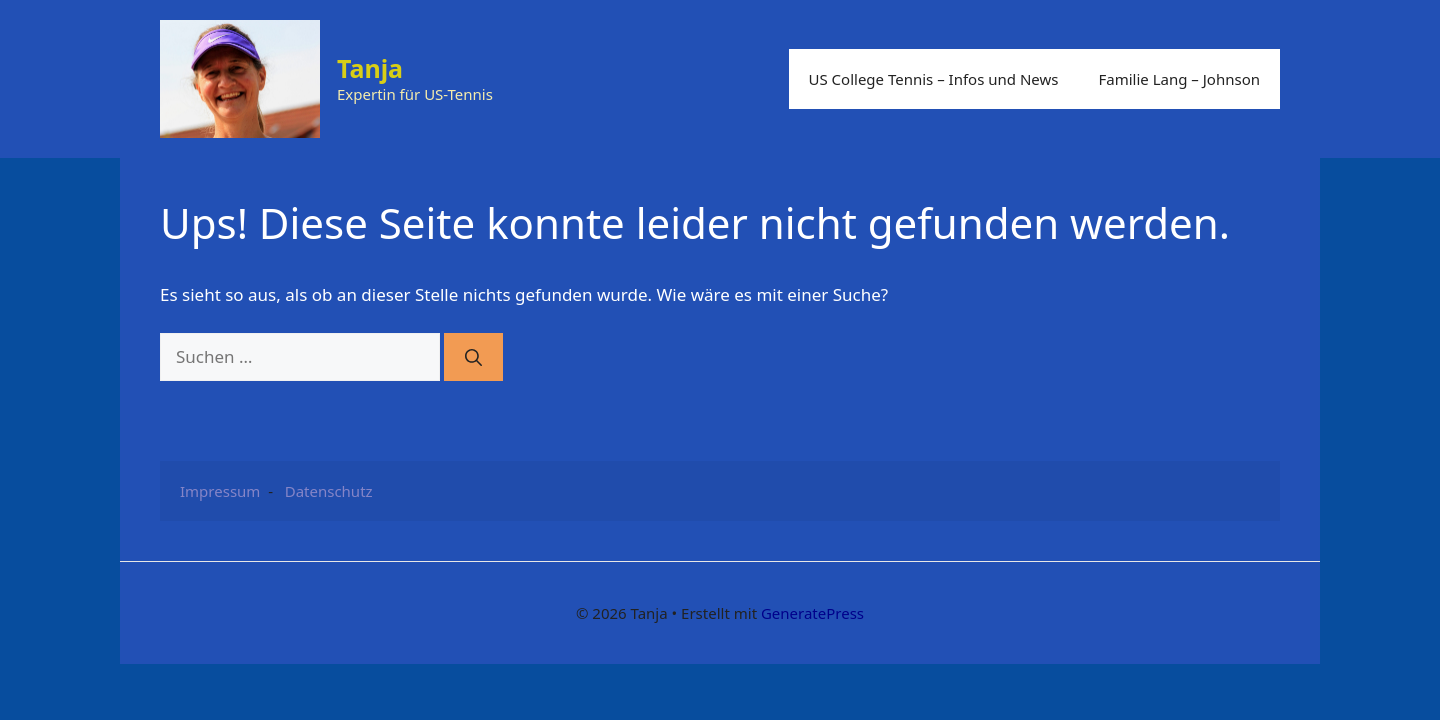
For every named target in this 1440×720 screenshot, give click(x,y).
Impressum (220, 491)
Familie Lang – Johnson (1179, 79)
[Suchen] (473, 357)
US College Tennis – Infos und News (934, 79)
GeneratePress (812, 613)
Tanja (370, 68)
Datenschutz (329, 491)
